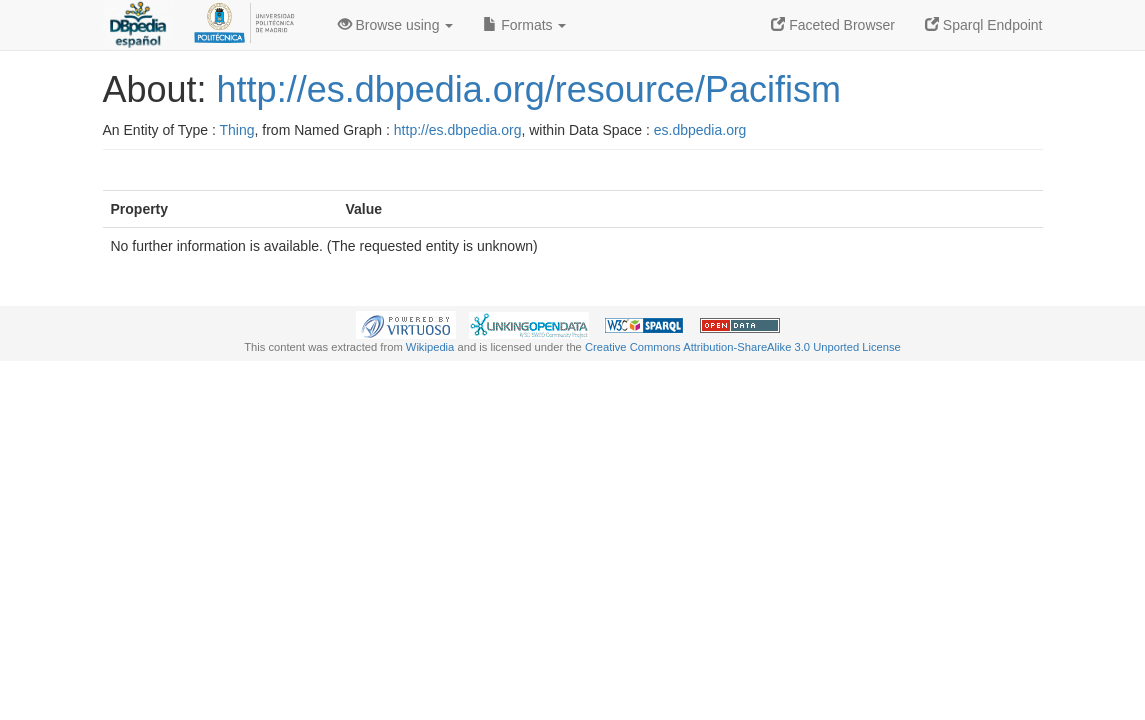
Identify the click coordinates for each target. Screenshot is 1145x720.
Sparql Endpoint (984, 25)
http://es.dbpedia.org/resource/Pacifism (529, 89)
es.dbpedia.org (700, 130)
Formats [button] (524, 25)
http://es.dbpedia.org (458, 130)
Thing (237, 130)
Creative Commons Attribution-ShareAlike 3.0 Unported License (743, 347)
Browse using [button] (396, 25)
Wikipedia (430, 347)
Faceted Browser (833, 25)
